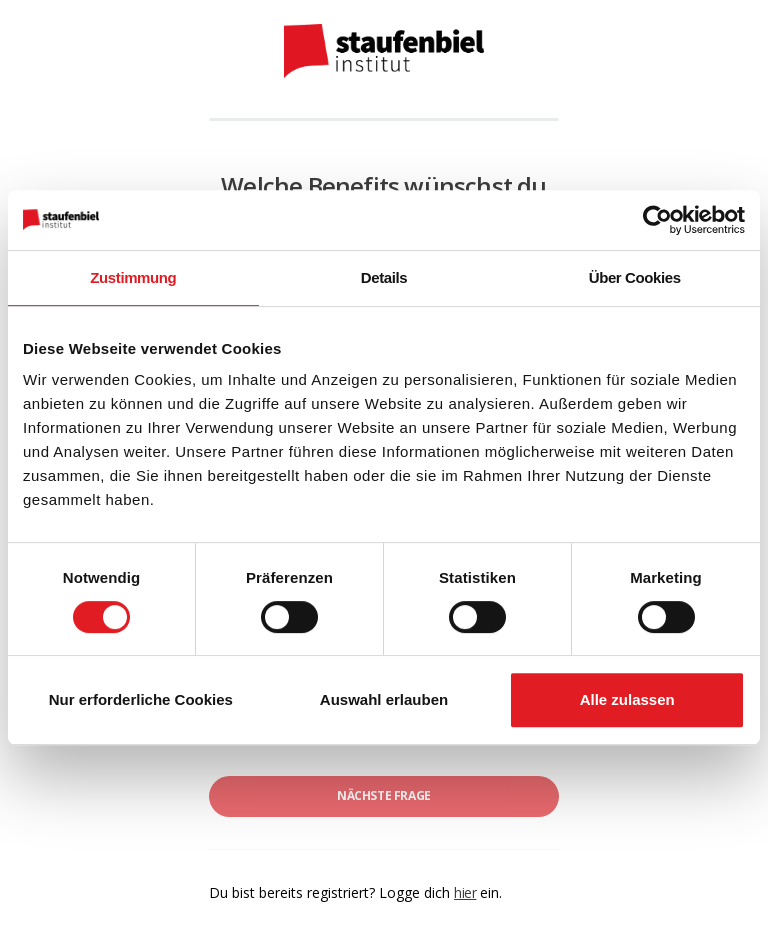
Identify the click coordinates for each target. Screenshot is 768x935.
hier (465, 892)
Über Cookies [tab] (635, 277)
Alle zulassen (627, 699)
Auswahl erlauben (384, 699)
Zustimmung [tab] (133, 277)
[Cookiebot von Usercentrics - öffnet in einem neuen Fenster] (657, 220)
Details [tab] (384, 277)
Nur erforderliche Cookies (141, 699)
